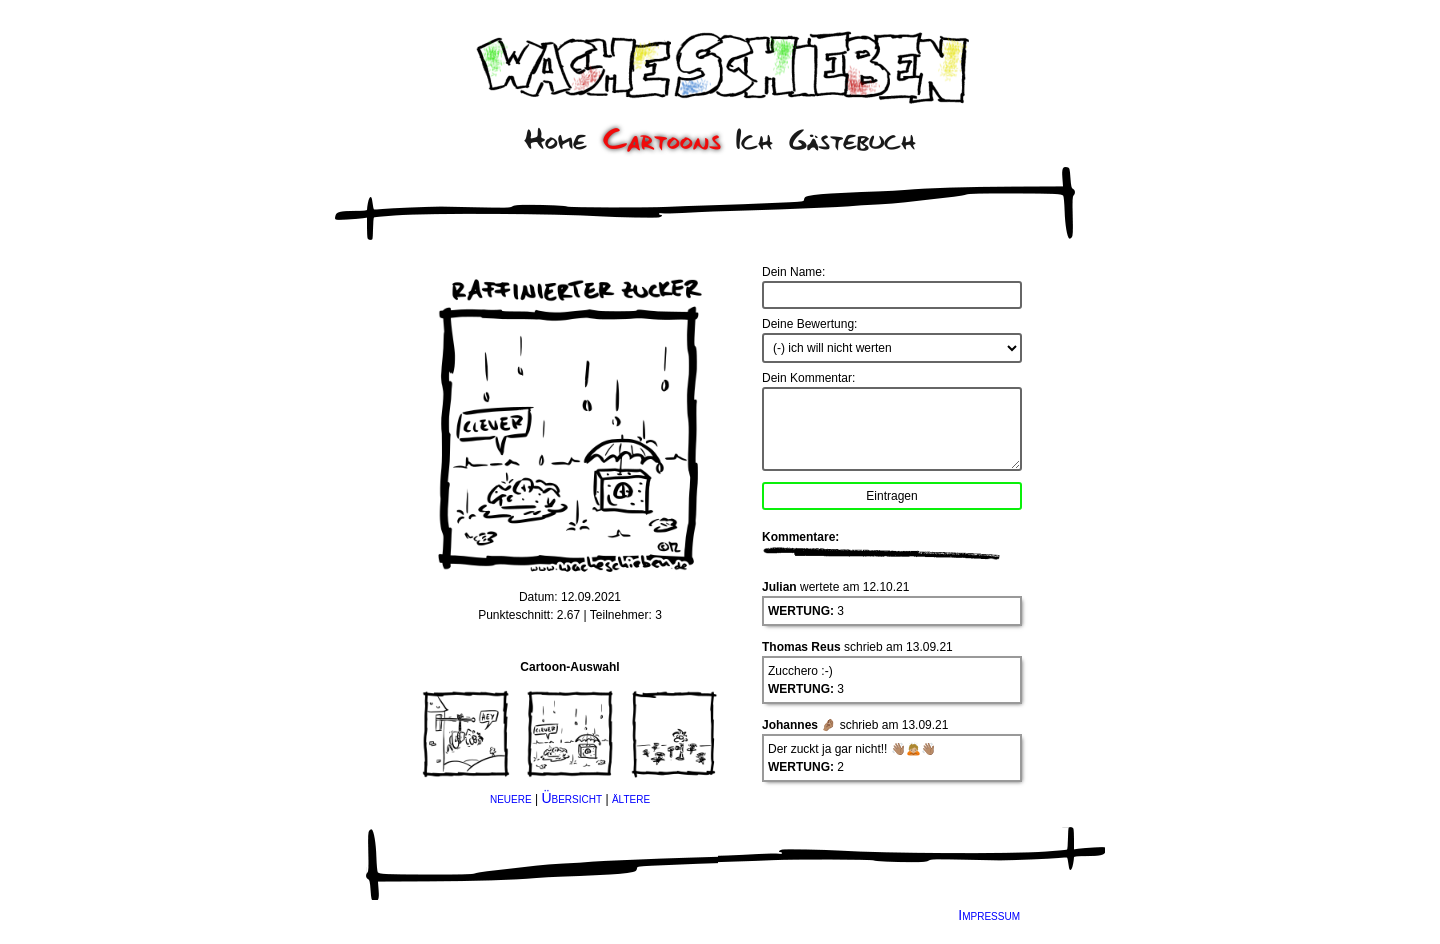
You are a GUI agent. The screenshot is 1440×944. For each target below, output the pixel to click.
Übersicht (571, 798)
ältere (631, 798)
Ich (754, 140)
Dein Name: (793, 272)
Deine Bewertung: (809, 324)
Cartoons (662, 140)
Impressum (989, 915)
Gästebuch (852, 140)
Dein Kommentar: (808, 378)
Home (555, 140)
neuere (511, 798)
